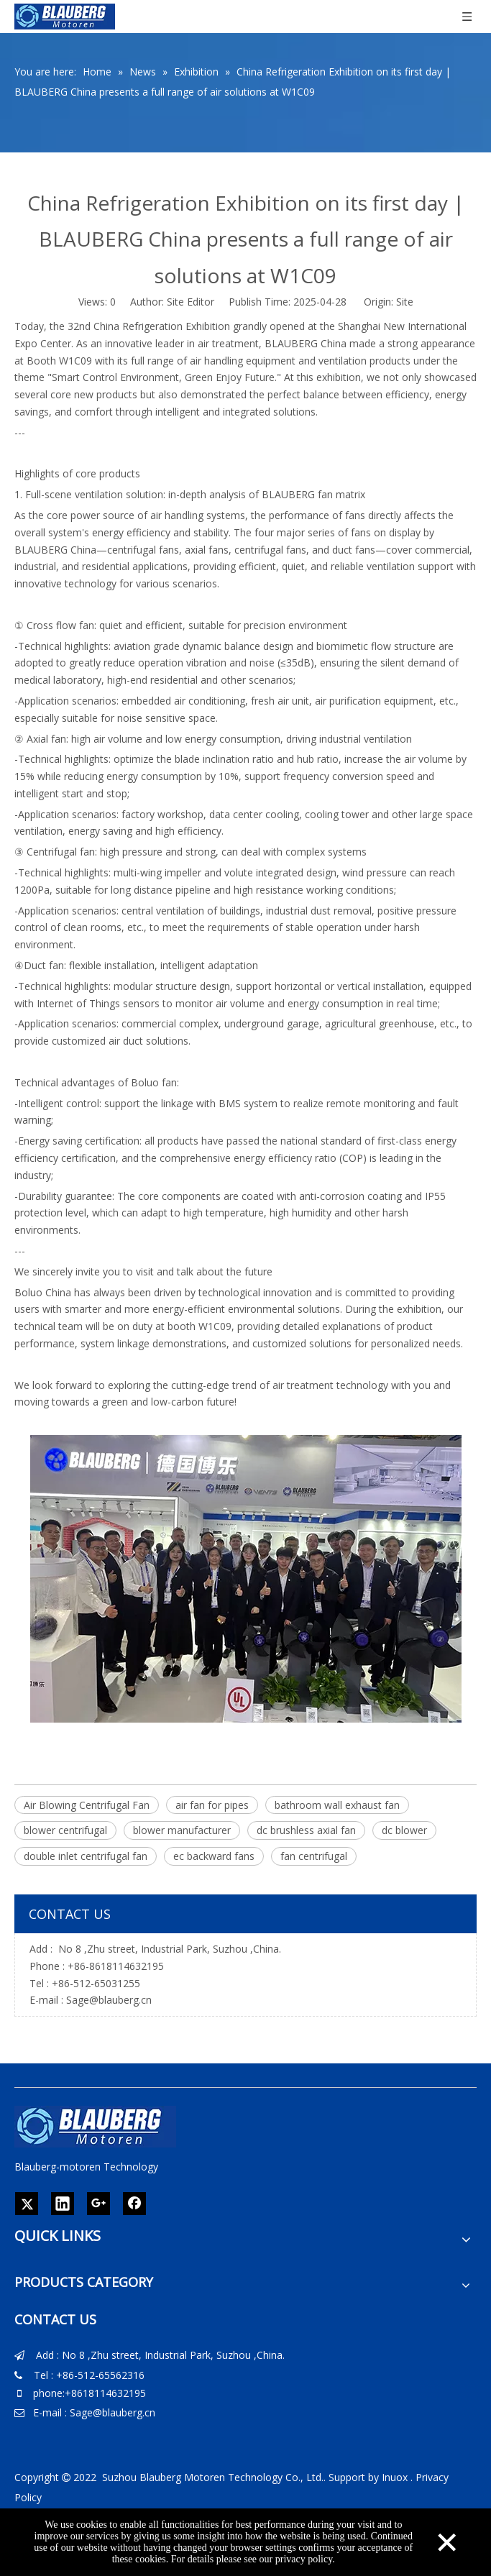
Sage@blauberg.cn (109, 2000)
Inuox (395, 2477)
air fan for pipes (212, 1805)
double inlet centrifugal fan (85, 1856)
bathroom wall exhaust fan (337, 1805)
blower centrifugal (65, 1830)
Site (404, 301)
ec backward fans (213, 1856)
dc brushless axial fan (306, 1830)
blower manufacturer (182, 1830)
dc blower (404, 1830)
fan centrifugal (313, 1856)
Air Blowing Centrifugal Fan (87, 1805)
